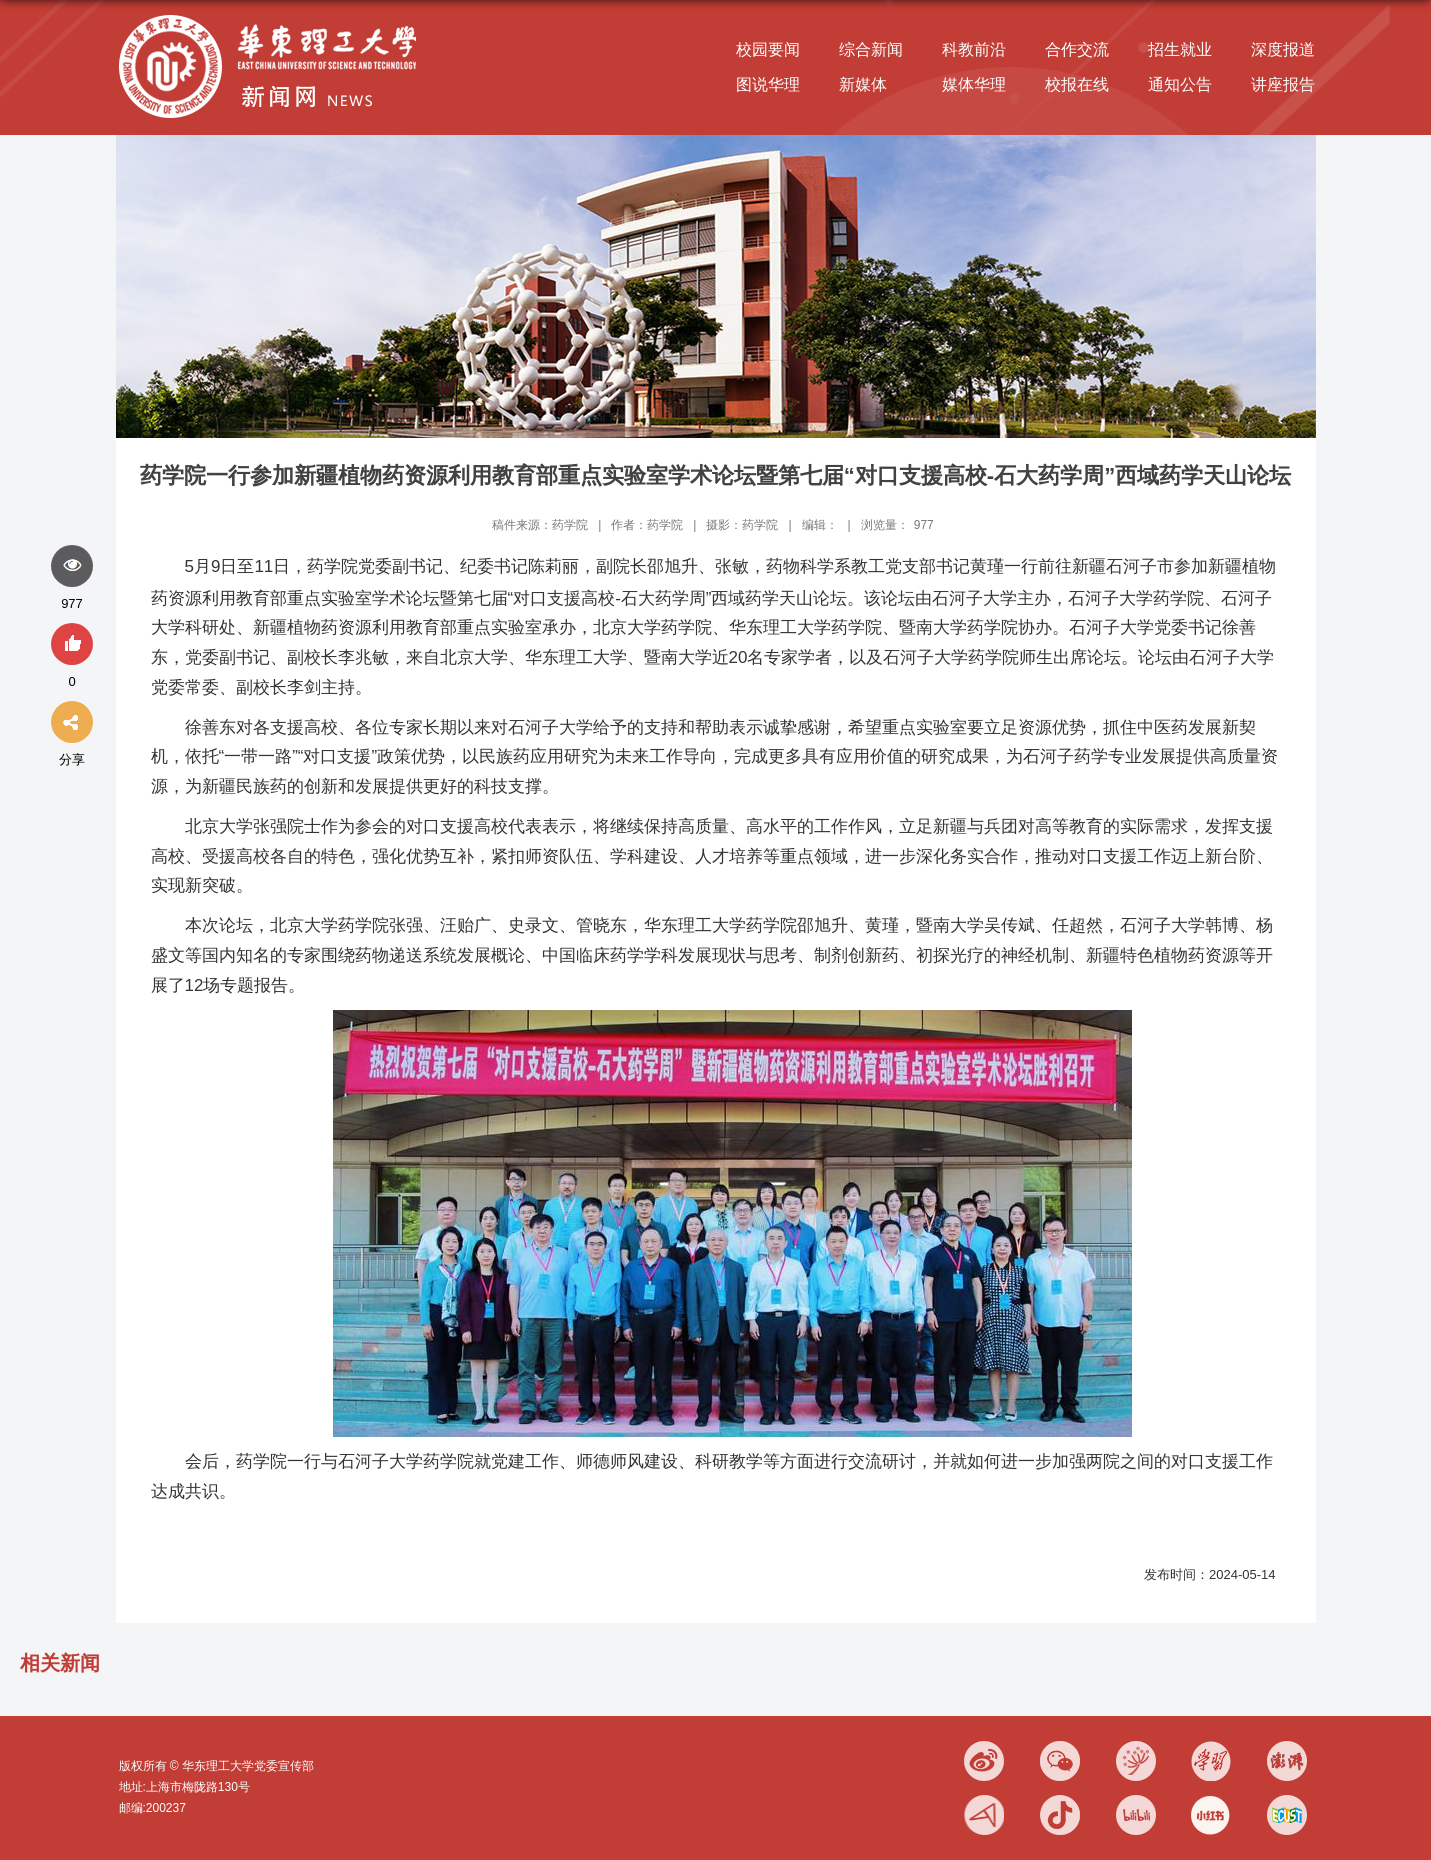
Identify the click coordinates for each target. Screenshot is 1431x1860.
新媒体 (863, 84)
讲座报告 (1283, 84)
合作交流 (1077, 49)
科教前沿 (974, 49)
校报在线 (1077, 84)
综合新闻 (871, 49)
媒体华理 (974, 84)
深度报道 (1283, 49)
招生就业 (1180, 49)
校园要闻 (768, 49)
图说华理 (768, 84)
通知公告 (1180, 84)
